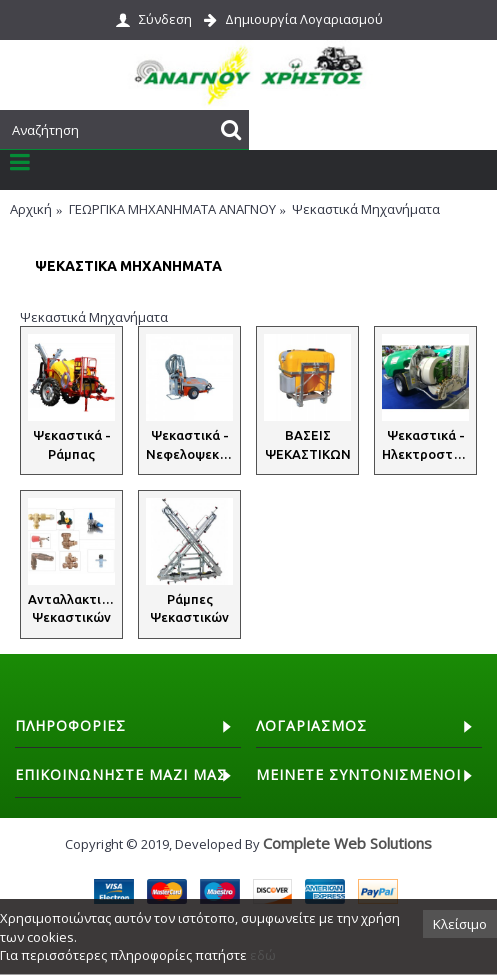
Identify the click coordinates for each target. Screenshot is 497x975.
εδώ (263, 955)
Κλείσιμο (460, 924)
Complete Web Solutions (347, 843)
